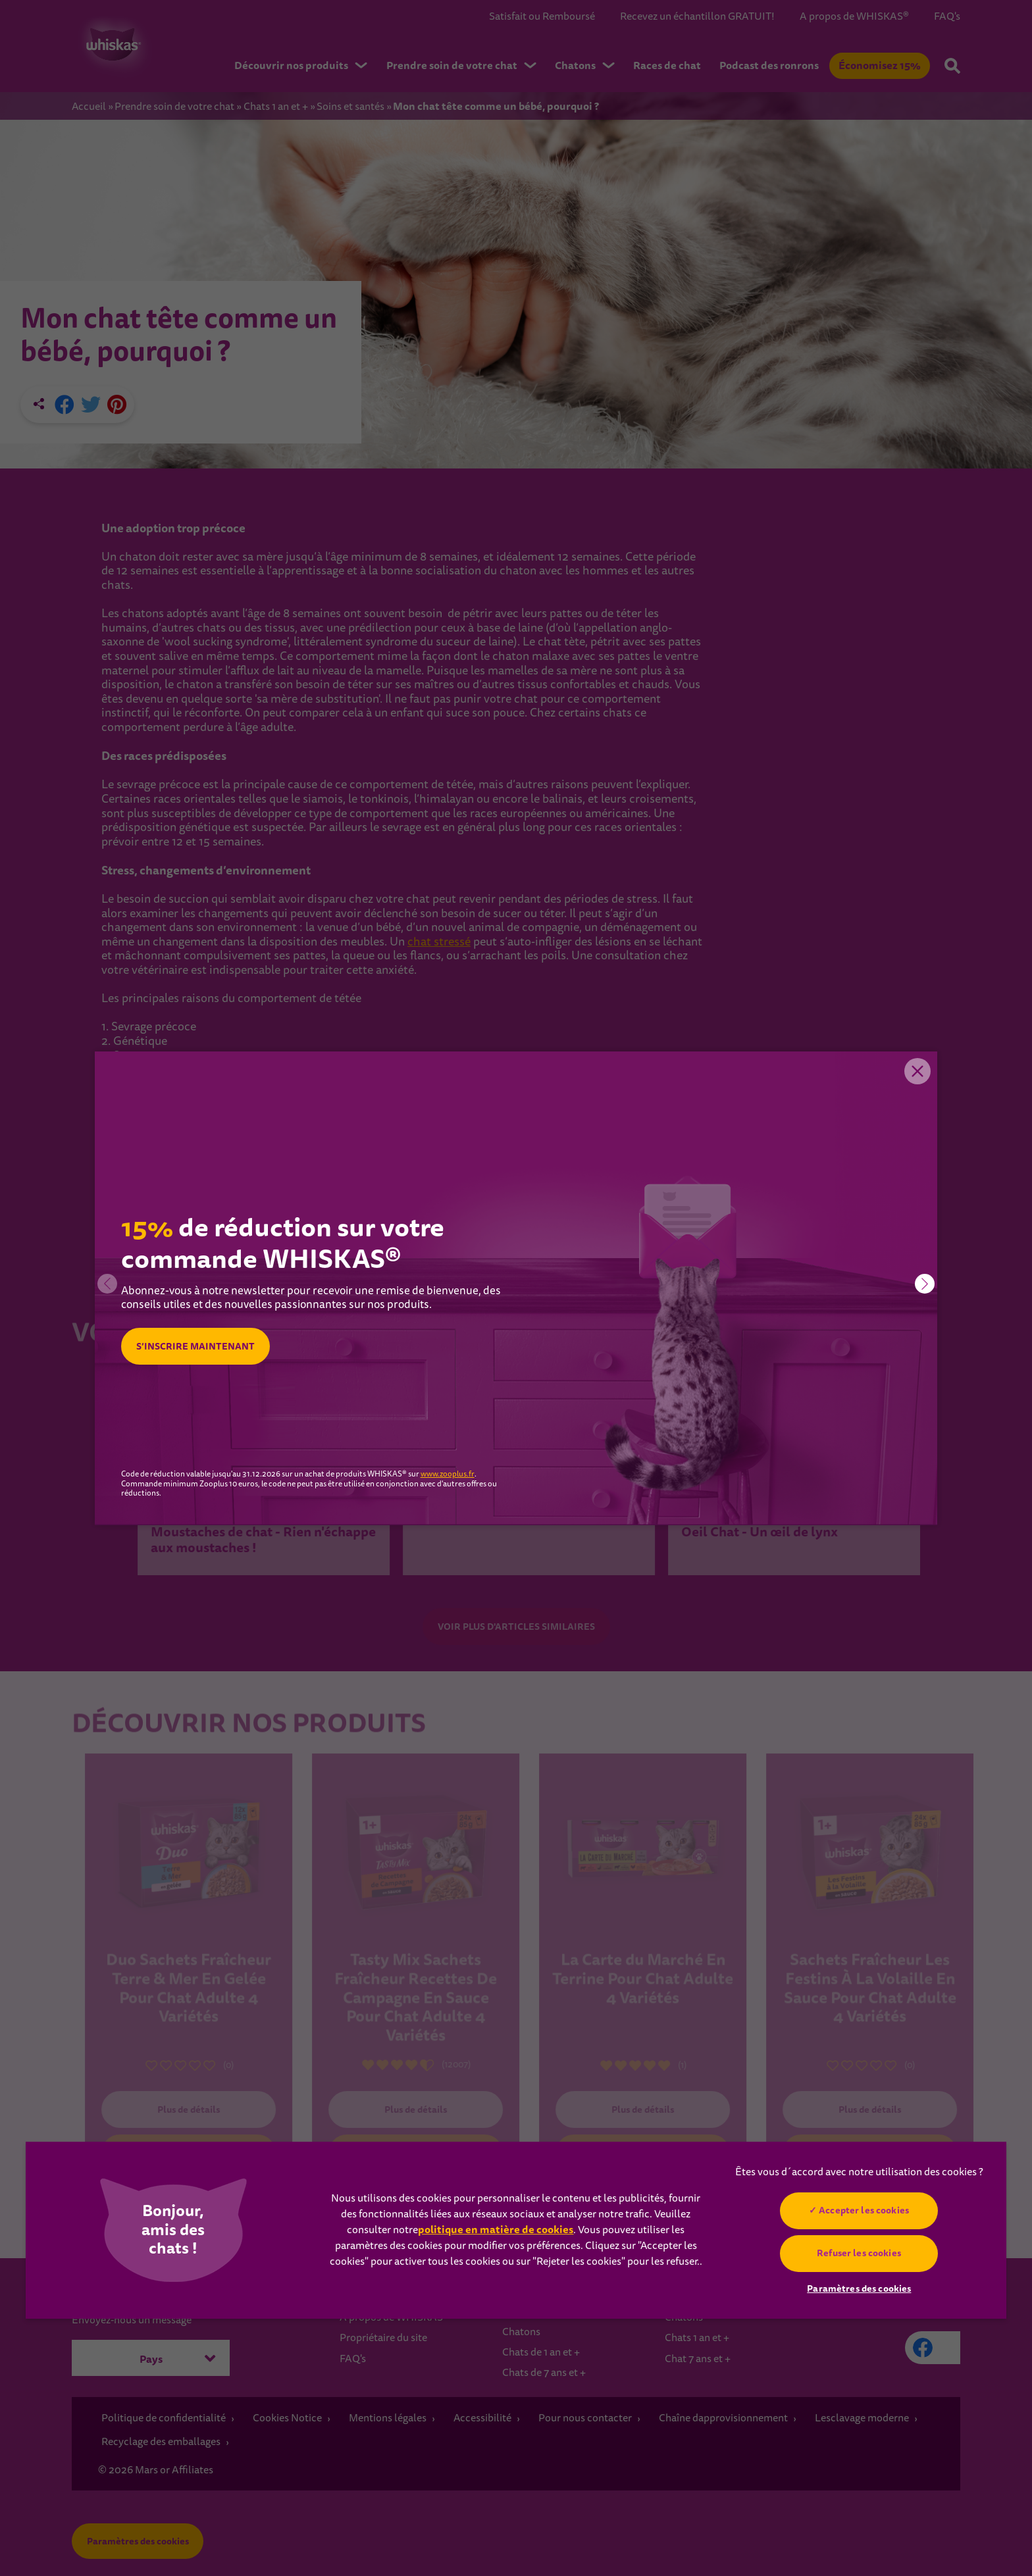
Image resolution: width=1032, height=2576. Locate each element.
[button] (925, 1284)
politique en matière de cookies (495, 2229)
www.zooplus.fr (448, 1474)
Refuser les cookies (859, 2253)
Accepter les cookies (864, 2210)
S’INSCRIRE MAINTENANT (195, 1346)
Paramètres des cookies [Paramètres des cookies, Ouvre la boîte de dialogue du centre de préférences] (859, 2288)
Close (917, 1071)
